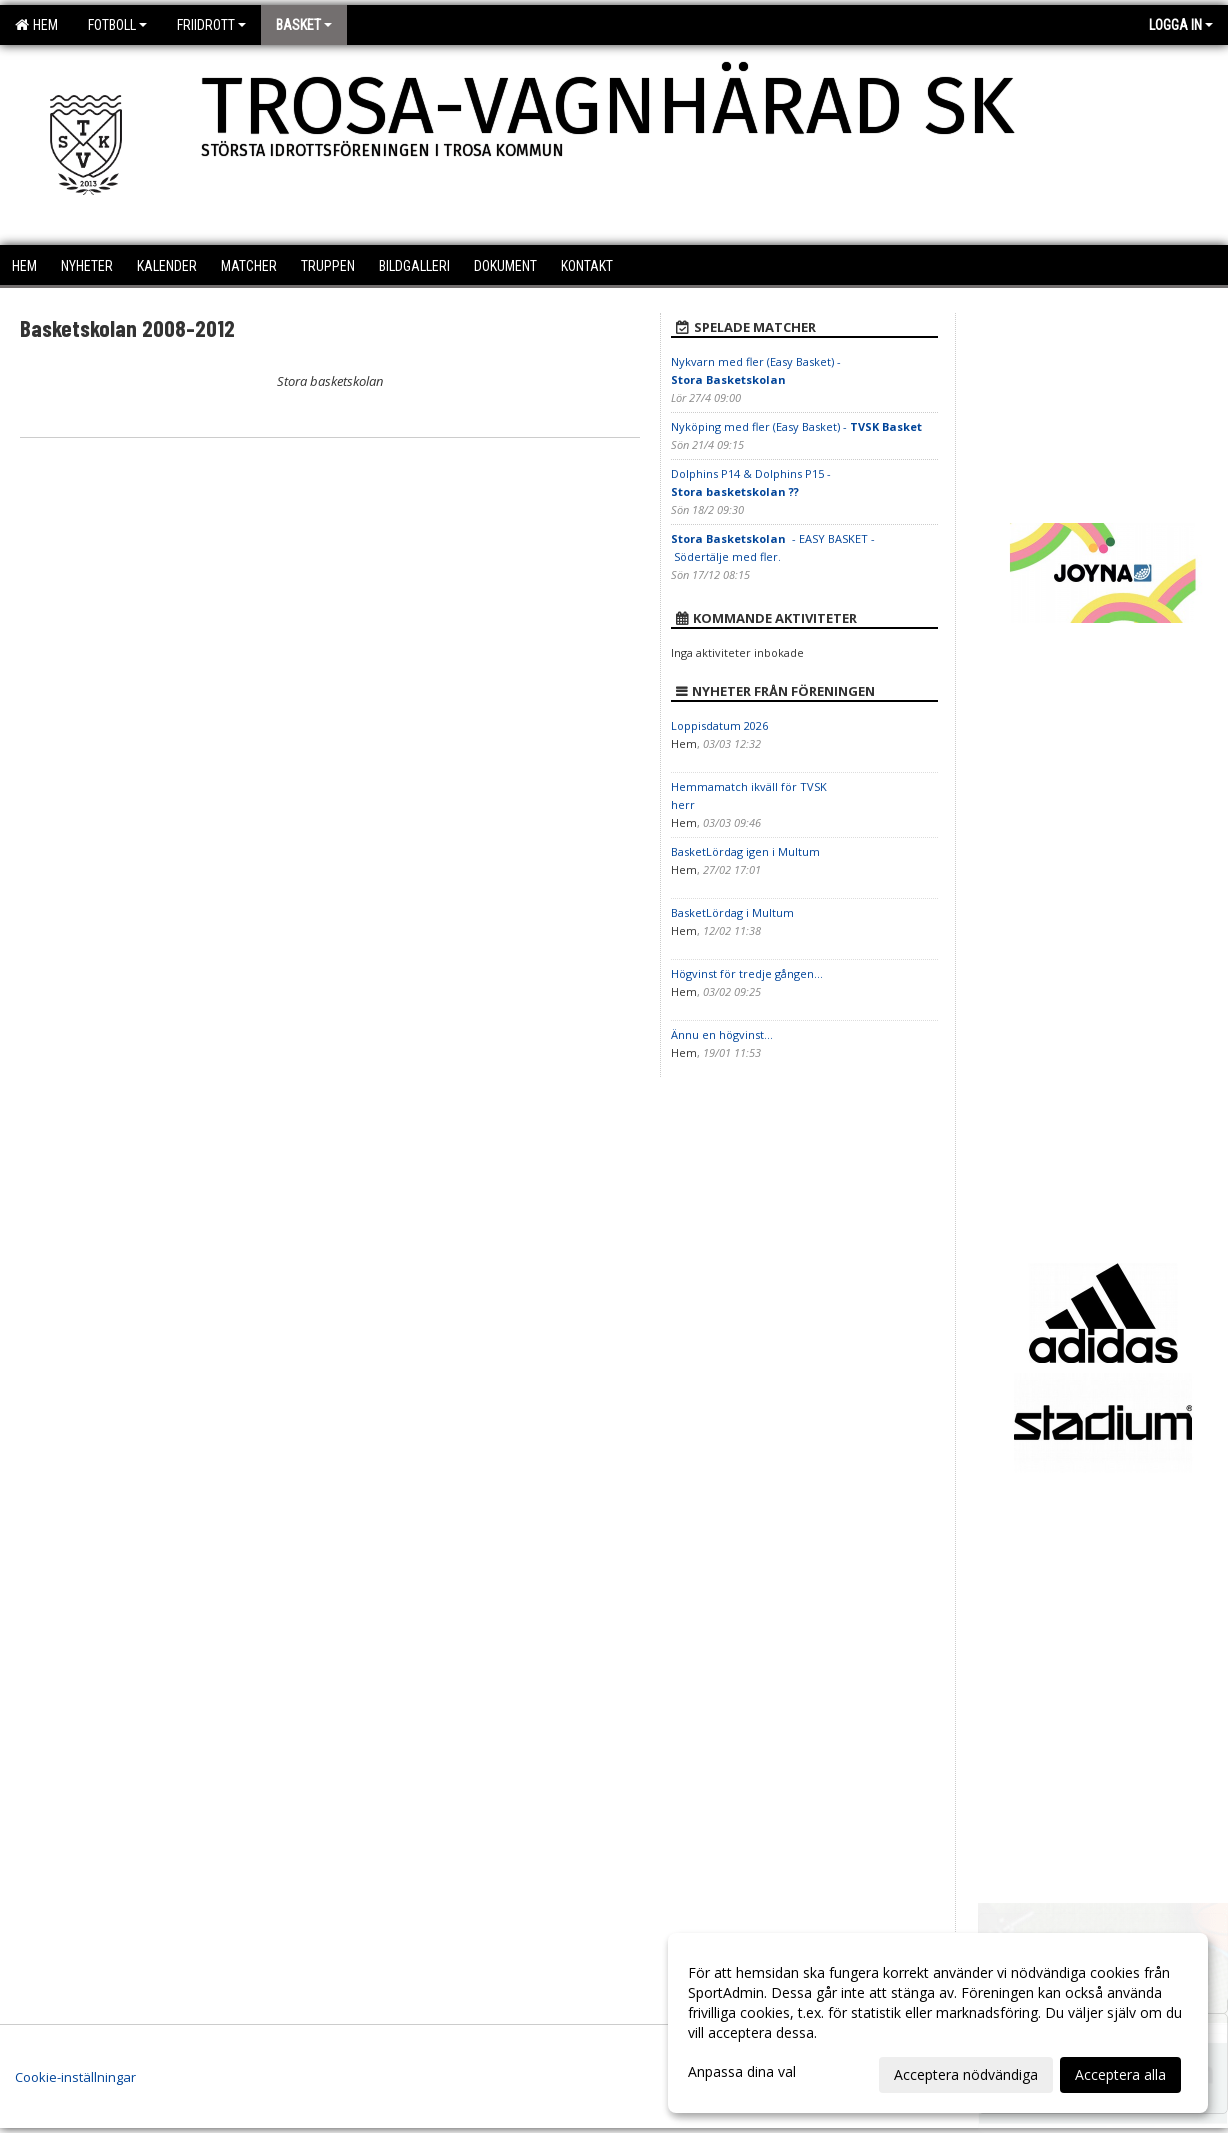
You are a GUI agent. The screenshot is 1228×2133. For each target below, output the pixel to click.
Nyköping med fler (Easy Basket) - (796, 426)
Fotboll (117, 25)
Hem (36, 25)
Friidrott (211, 25)
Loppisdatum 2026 (719, 725)
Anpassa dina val (742, 2072)
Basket (304, 25)
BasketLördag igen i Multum (745, 851)
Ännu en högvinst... (722, 1034)
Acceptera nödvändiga (966, 2074)
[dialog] (938, 2023)
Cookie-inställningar (75, 2077)
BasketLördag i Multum (732, 912)
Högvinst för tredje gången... (747, 973)
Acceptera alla (1120, 2074)
